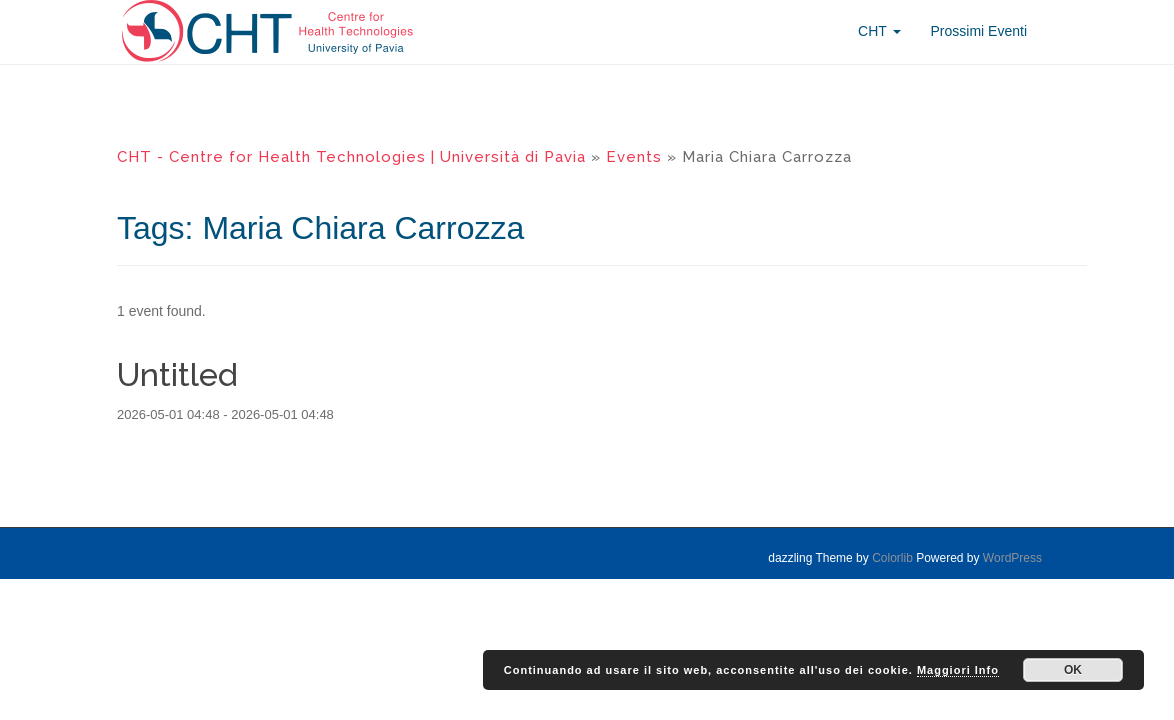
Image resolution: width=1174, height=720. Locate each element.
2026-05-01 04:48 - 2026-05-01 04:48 (225, 414)
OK (1073, 670)
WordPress (1012, 558)
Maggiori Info (958, 670)
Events (634, 157)
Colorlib (892, 558)
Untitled (177, 374)
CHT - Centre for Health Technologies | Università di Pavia (351, 157)
